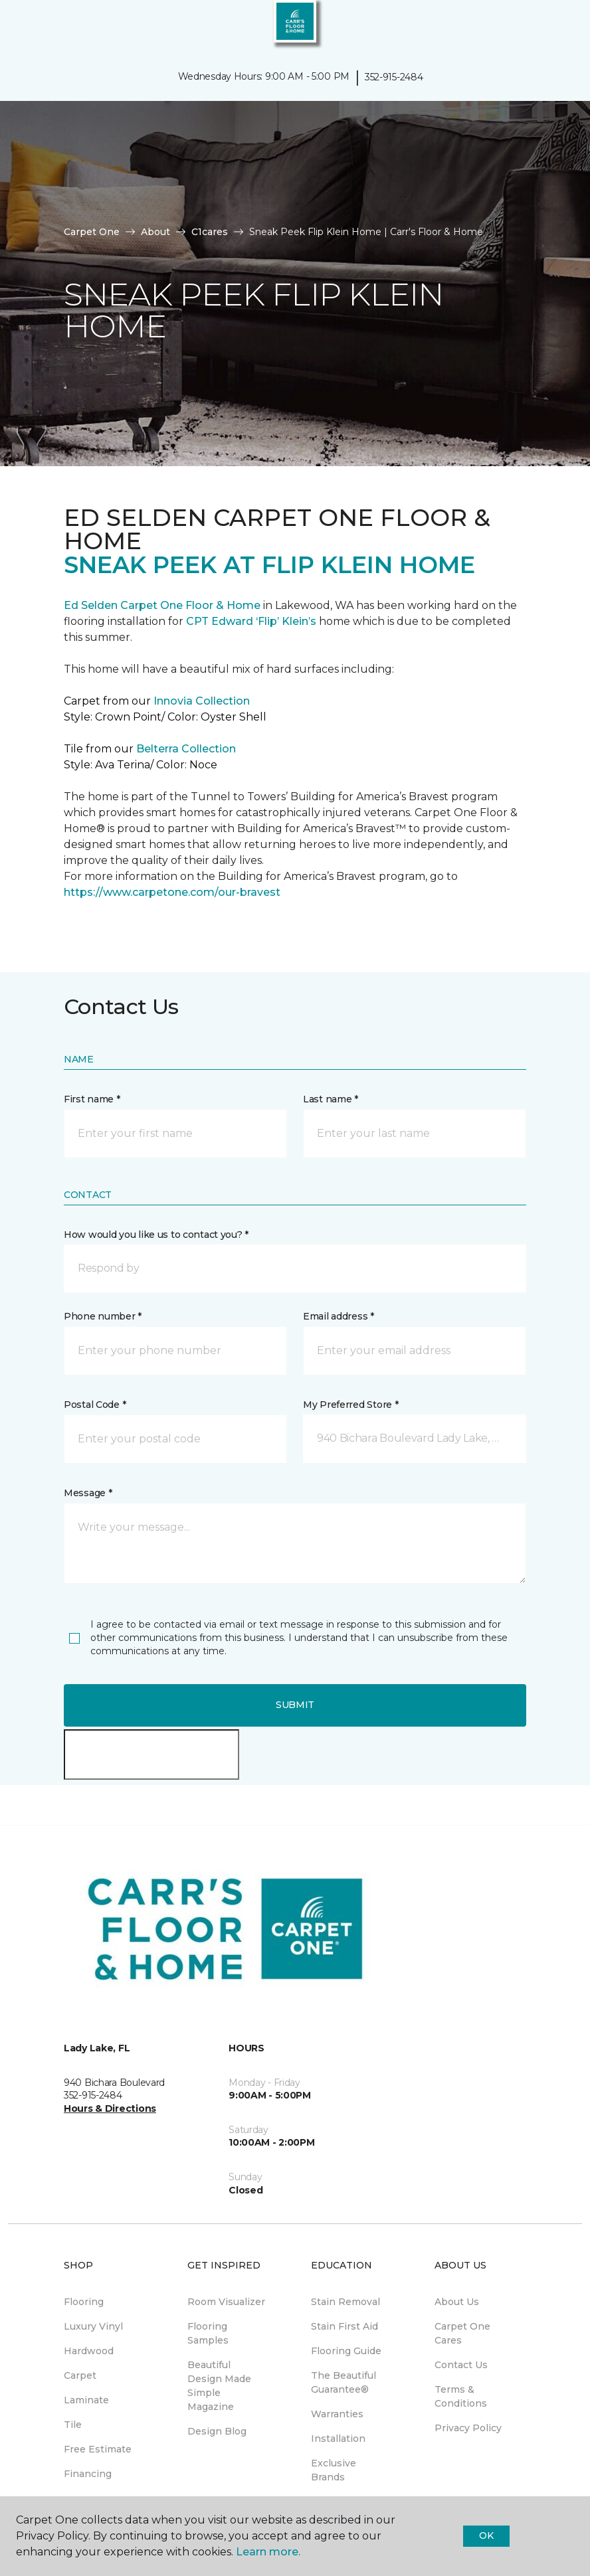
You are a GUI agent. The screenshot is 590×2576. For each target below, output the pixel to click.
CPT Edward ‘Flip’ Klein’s (251, 621)
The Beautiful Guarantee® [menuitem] (343, 2382)
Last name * (330, 1099)
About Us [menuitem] (457, 2302)
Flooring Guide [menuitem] (346, 2351)
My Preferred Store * (350, 1404)
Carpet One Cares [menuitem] (462, 2333)
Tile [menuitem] (73, 2425)
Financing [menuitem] (88, 2474)
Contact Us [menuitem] (461, 2365)
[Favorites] (555, 27)
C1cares (209, 232)
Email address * (338, 1316)
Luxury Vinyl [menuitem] (93, 2326)
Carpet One (92, 232)
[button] (539, 27)
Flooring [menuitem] (84, 2302)
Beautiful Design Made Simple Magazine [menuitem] (219, 2386)
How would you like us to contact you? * (156, 1234)
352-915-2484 (394, 77)
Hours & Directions (110, 2108)
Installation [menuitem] (338, 2439)
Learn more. (268, 2551)
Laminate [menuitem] (86, 2400)
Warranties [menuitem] (337, 2414)
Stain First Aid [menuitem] (344, 2326)
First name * (92, 1099)
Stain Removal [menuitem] (345, 2302)
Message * (88, 1493)
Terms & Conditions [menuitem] (461, 2396)
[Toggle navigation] (19, 26)
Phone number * (103, 1316)
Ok (486, 2535)
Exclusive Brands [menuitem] (333, 2470)
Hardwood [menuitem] (89, 2351)
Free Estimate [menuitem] (98, 2449)
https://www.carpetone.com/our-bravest (172, 892)
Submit (295, 1705)
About (155, 232)
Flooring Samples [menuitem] (208, 2333)
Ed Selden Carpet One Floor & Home (162, 605)
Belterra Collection (186, 748)
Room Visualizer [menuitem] (226, 2302)
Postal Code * (95, 1404)
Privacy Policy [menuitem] (468, 2428)
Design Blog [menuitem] (216, 2431)
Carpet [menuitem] (80, 2375)
